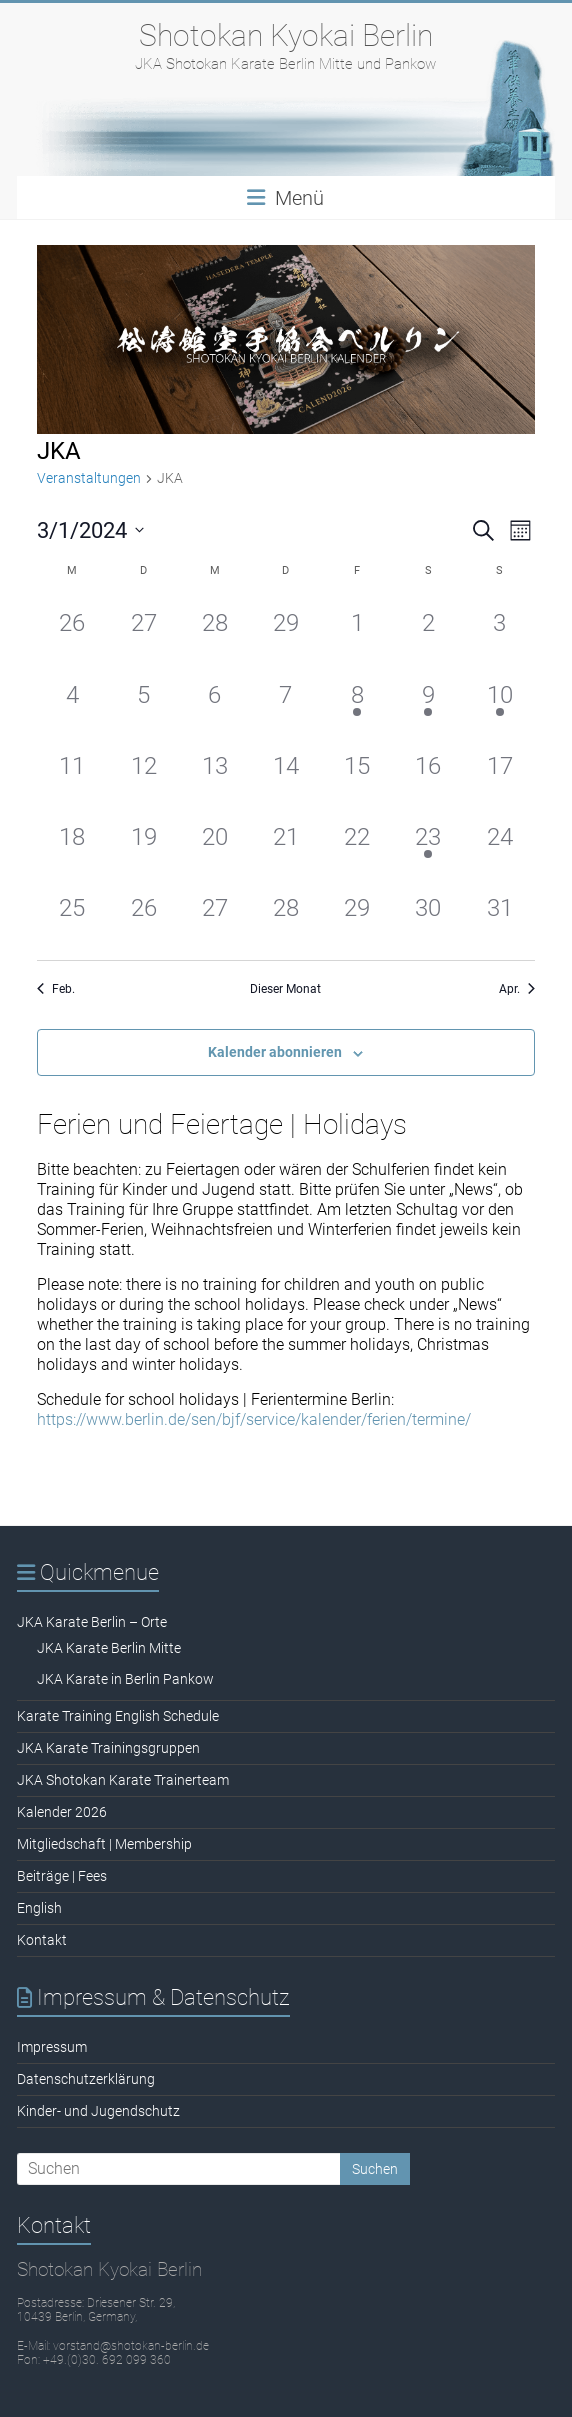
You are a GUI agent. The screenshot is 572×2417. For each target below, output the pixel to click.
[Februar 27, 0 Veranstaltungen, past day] (143, 630)
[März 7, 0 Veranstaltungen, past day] (285, 702)
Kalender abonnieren (275, 1052)
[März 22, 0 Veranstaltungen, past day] (357, 844)
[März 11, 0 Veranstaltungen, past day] (72, 773)
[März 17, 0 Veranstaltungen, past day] (499, 773)
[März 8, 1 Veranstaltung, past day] (357, 702)
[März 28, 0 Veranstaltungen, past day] (285, 915)
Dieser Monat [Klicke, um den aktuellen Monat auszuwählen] (285, 989)
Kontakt (42, 1940)
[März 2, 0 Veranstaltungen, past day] (428, 630)
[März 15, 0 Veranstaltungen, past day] (357, 773)
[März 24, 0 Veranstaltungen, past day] (499, 844)
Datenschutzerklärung (86, 2079)
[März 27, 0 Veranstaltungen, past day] (214, 915)
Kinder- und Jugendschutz (98, 2111)
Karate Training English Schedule (118, 1716)
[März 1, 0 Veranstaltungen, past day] (357, 630)
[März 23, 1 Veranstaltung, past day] (428, 844)
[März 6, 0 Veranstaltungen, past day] (214, 702)
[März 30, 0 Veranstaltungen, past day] (428, 915)
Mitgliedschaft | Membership (104, 1844)
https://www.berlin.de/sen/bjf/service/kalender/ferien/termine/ (254, 1419)
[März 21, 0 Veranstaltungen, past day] (285, 844)
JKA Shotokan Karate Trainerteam (123, 1780)
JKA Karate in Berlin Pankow (125, 1679)
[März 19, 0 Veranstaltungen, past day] (143, 844)
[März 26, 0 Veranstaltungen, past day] (143, 915)
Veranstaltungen (89, 478)
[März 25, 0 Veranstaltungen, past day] (72, 915)
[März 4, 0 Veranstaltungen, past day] (72, 702)
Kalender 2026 (62, 1812)
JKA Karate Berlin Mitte (109, 1648)
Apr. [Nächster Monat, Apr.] (517, 989)
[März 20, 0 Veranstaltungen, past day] (214, 844)
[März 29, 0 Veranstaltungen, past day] (357, 915)
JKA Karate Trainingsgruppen (108, 1748)
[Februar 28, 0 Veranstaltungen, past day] (214, 630)
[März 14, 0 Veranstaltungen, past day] (285, 773)
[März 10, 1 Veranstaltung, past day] (499, 702)
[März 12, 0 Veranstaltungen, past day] (143, 773)
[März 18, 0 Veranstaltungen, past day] (72, 844)
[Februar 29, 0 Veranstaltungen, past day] (285, 630)
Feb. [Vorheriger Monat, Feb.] (56, 989)
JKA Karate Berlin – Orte (92, 1622)
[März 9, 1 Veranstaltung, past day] (428, 702)
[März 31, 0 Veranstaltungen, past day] (499, 915)
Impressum (52, 2047)
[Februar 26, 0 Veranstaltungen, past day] (72, 630)
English (39, 1908)
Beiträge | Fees (62, 1876)
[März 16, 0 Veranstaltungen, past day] (428, 773)
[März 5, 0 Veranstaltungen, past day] (143, 702)
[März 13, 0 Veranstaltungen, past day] (214, 773)
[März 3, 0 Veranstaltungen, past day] (499, 630)
